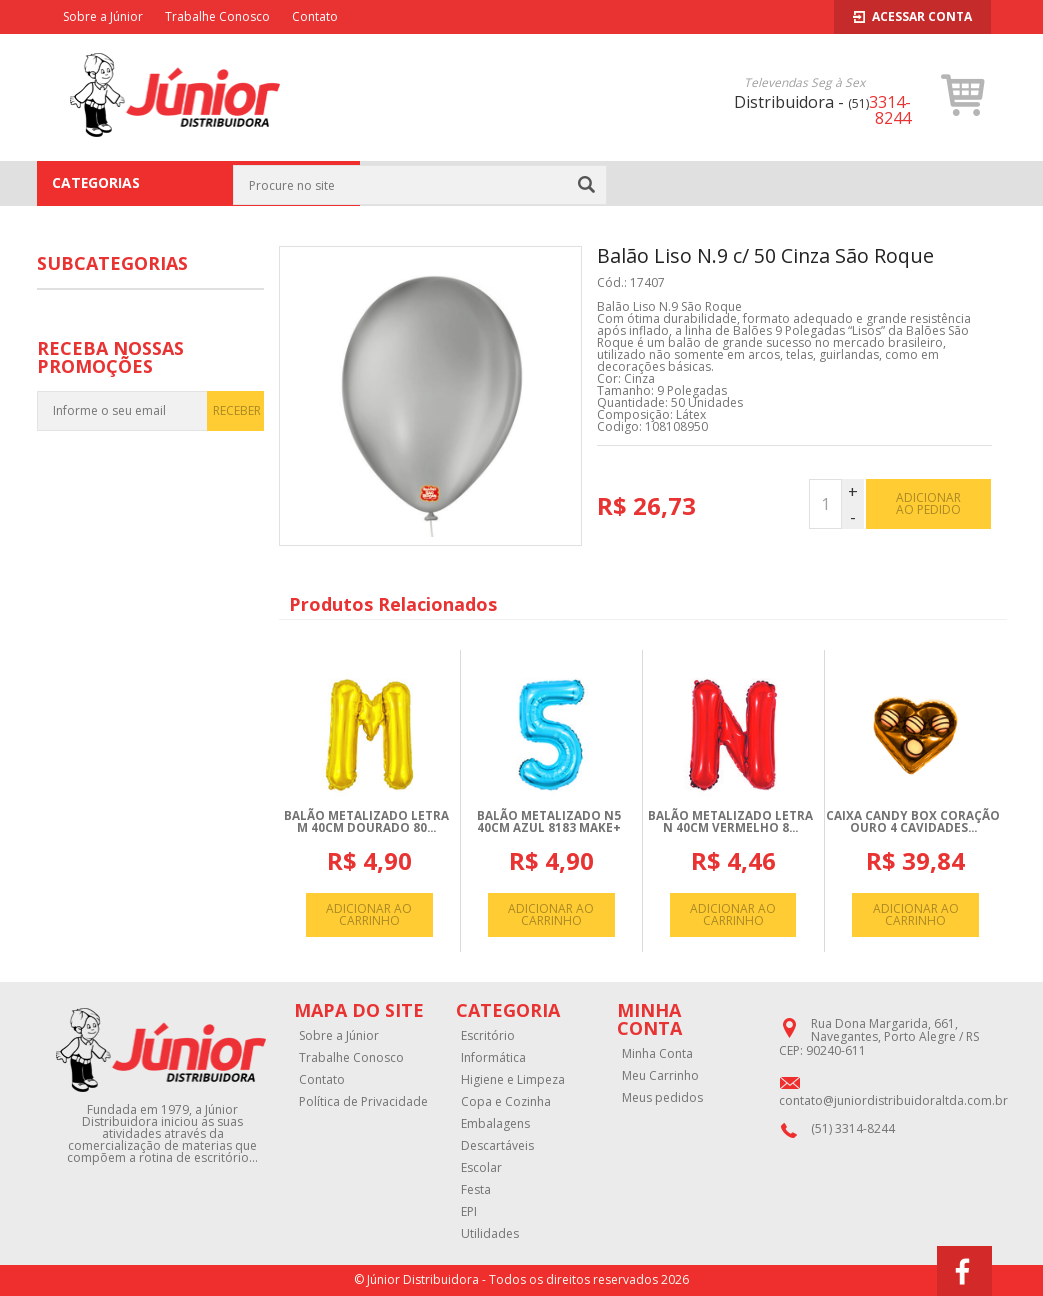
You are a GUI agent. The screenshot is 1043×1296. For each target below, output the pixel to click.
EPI (469, 1212)
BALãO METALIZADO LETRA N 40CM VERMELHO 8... (730, 821)
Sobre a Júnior (103, 16)
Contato (315, 16)
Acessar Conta (912, 16)
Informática (493, 1058)
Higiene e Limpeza (513, 1080)
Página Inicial (414, 183)
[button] (963, 95)
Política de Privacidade (363, 1102)
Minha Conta (657, 1054)
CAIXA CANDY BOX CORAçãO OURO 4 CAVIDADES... (913, 821)
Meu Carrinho (660, 1076)
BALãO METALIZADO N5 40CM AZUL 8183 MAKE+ (549, 821)
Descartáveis (497, 1146)
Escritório (488, 1036)
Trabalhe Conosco (217, 16)
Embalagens (495, 1124)
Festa (479, 183)
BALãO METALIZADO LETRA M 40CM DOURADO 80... (366, 821)
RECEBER (237, 410)
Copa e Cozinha (506, 1102)
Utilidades (490, 1234)
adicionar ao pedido (928, 503)
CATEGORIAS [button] (198, 183)
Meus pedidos (662, 1098)
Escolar (481, 1168)
